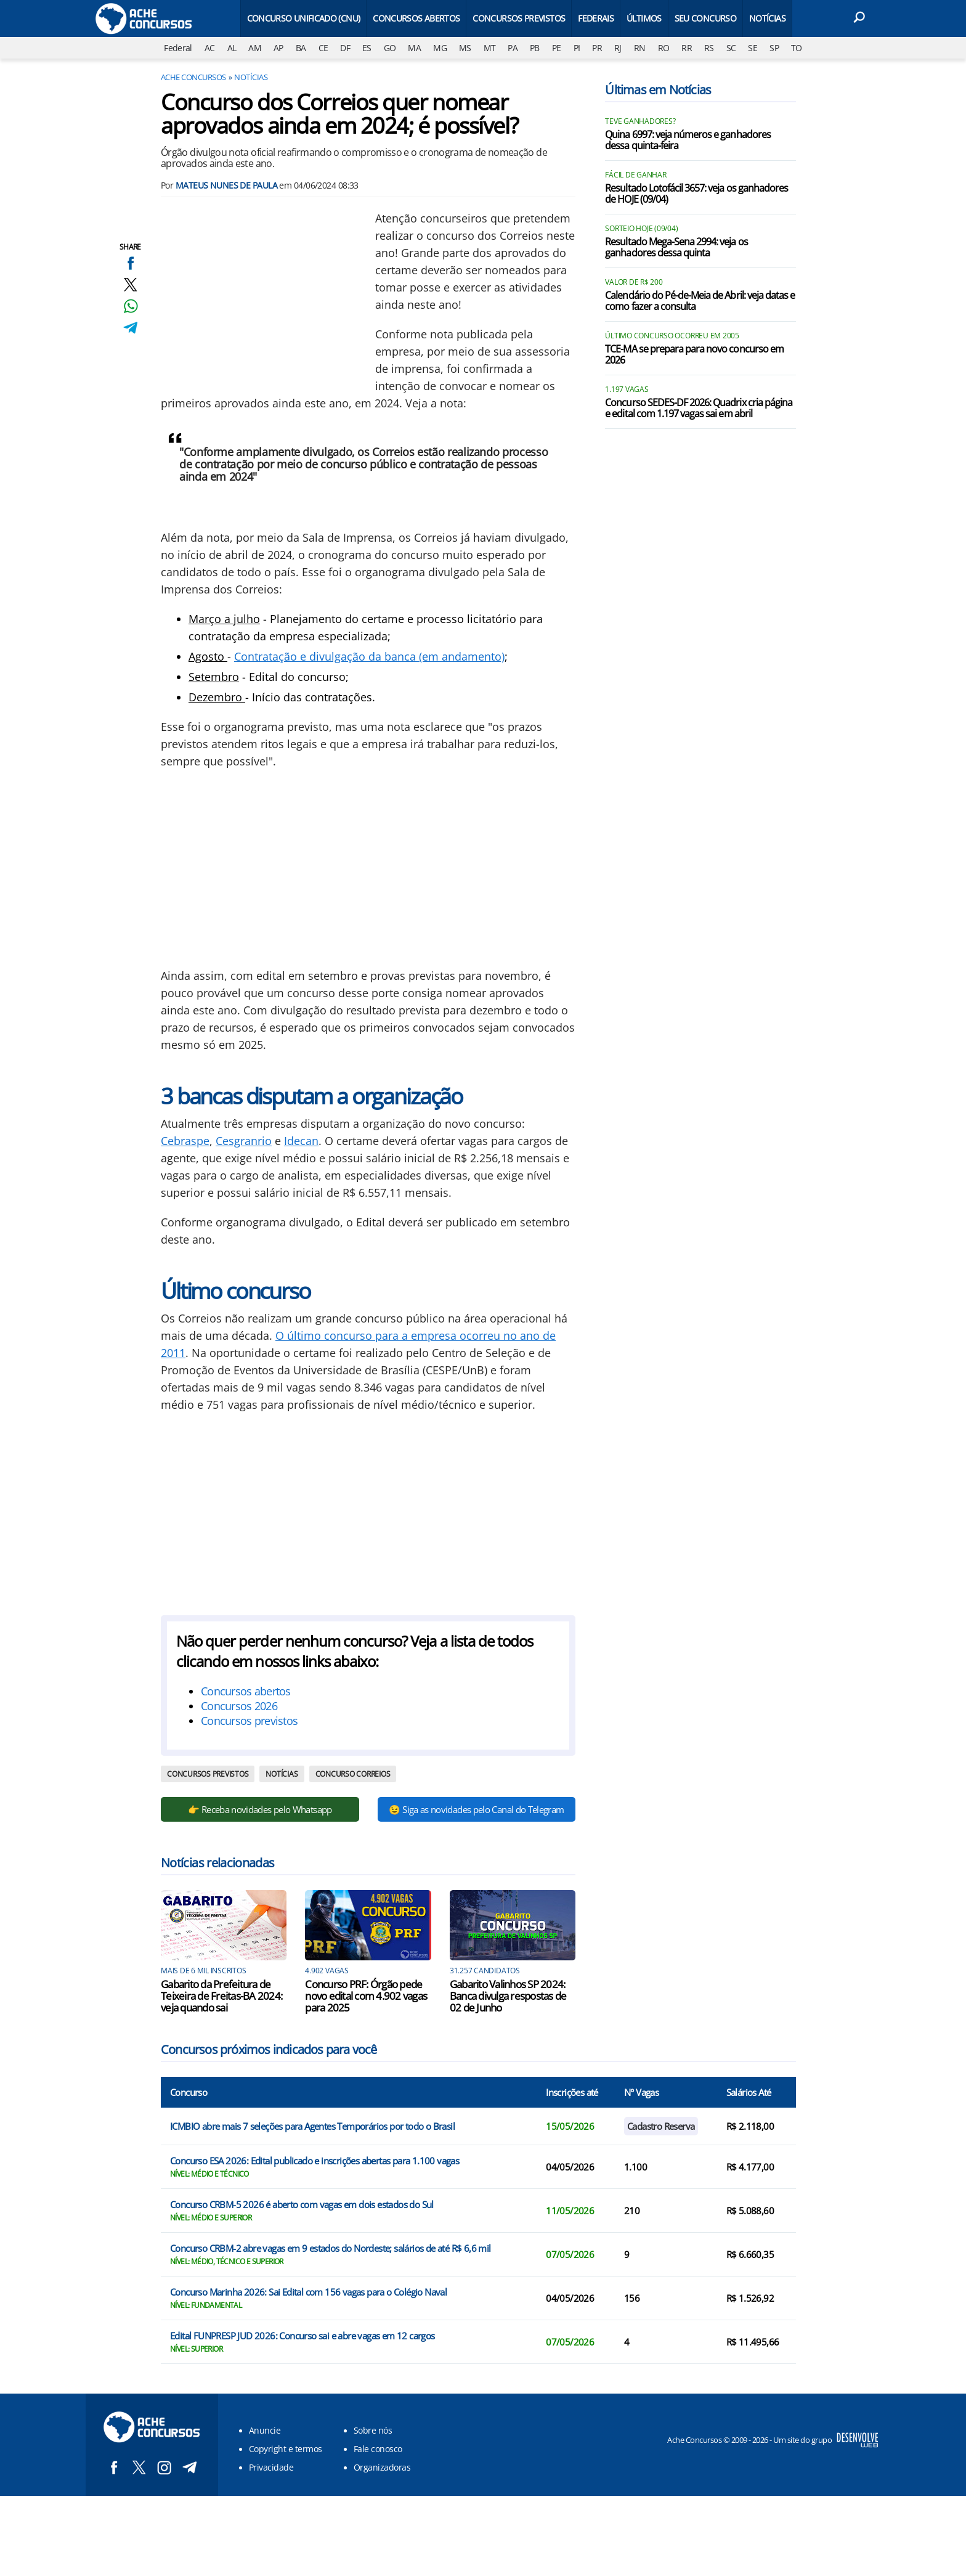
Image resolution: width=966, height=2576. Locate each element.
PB (535, 48)
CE (323, 48)
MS (465, 48)
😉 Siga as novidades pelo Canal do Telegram (476, 1809)
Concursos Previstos (519, 18)
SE (752, 48)
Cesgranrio (244, 1140)
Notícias (767, 18)
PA (513, 48)
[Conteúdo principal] (483, 1248)
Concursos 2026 (239, 1705)
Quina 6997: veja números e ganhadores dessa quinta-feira (687, 140)
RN (640, 48)
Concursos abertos (246, 1691)
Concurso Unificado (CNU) (303, 18)
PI (577, 48)
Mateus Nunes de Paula (226, 185)
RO (664, 48)
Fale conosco (378, 2449)
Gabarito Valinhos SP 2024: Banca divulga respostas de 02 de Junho (508, 1995)
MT (490, 48)
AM (254, 48)
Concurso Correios (353, 1774)
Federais (596, 18)
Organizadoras (382, 2467)
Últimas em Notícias (658, 89)
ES (366, 48)
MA (414, 48)
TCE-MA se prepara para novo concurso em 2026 (694, 355)
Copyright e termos (285, 2449)
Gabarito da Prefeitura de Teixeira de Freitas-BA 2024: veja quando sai (221, 1995)
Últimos (644, 18)
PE (556, 48)
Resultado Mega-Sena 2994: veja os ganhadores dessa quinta (676, 247)
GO (390, 48)
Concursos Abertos (416, 18)
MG (440, 48)
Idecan (301, 1140)
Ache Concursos (193, 77)
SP (774, 48)
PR (597, 48)
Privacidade (271, 2467)
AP (278, 48)
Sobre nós (373, 2430)
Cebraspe (185, 1140)
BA (301, 48)
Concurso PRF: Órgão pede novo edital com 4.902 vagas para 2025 (366, 1995)
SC (731, 48)
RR (686, 48)
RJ (618, 48)
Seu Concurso (705, 18)
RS (709, 48)
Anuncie (264, 2430)
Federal (178, 48)
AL (232, 48)
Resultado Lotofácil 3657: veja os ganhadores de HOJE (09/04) (696, 194)
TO (796, 48)
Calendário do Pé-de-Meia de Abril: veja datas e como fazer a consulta (700, 301)
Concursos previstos (249, 1720)
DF (345, 48)
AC (210, 48)
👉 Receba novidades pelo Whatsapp (260, 1809)
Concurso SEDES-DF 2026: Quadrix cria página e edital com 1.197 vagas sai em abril (698, 408)
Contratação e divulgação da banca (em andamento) (369, 656)
